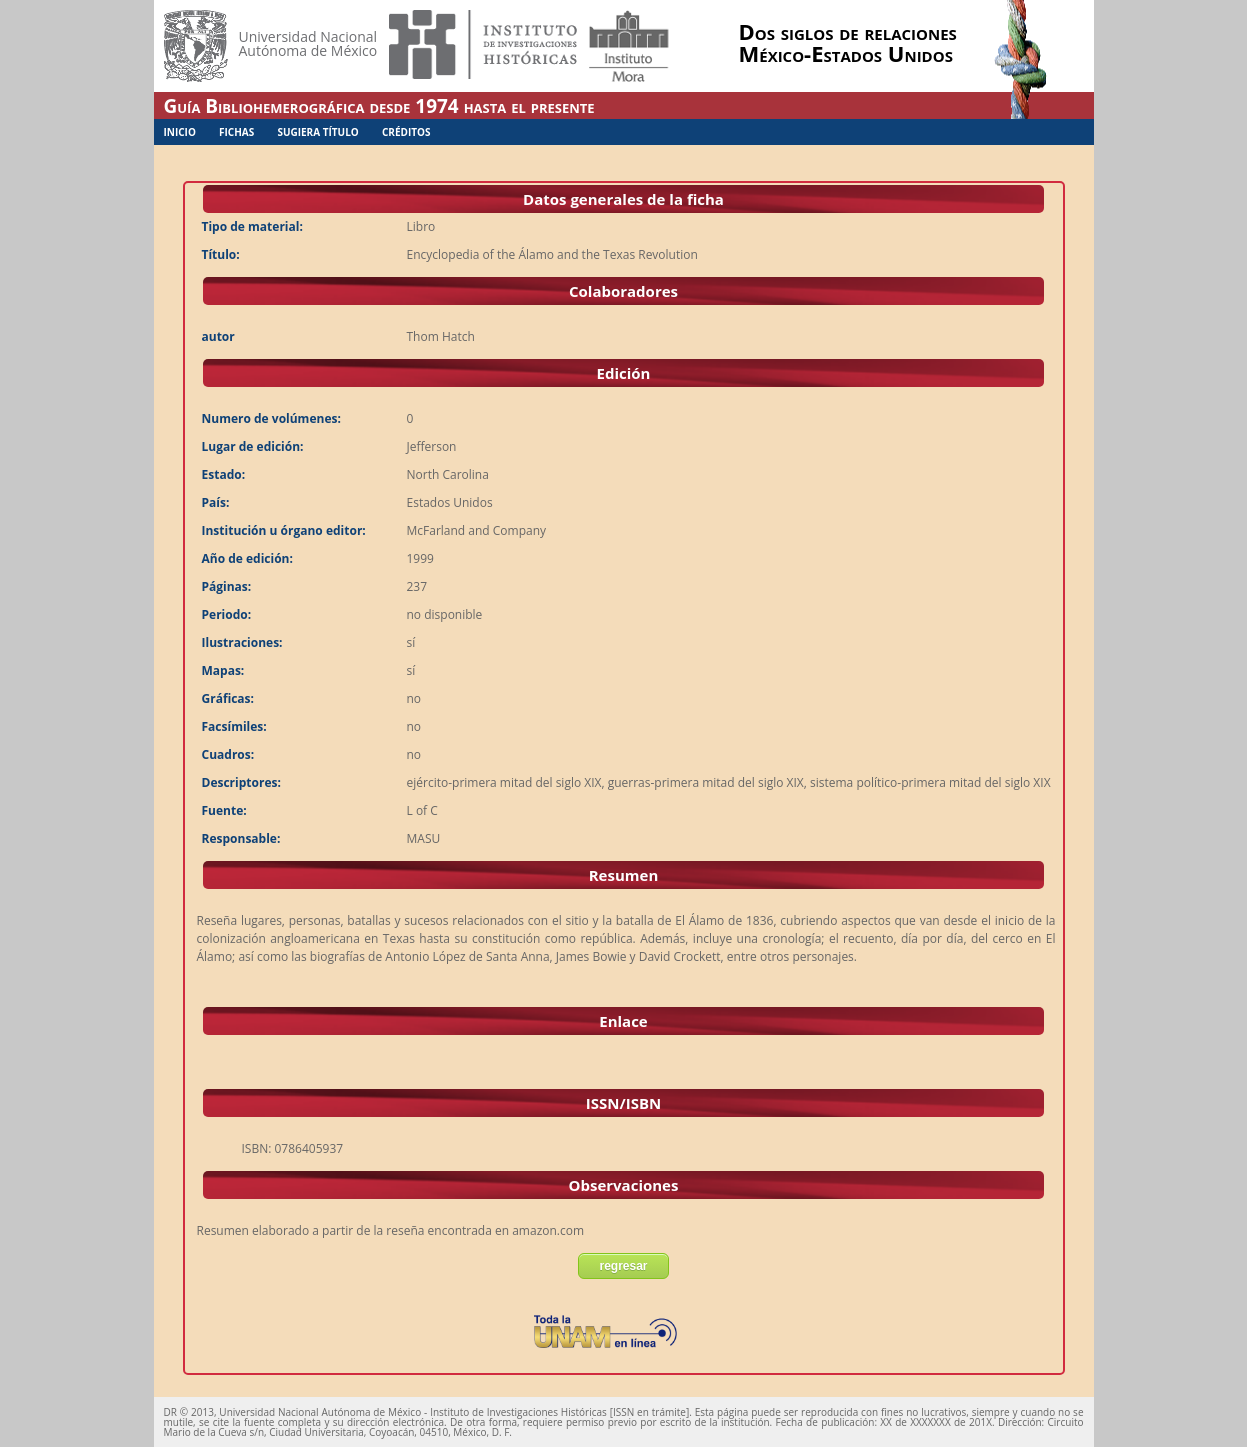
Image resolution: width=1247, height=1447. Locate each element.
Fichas (236, 132)
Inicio (180, 132)
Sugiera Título (317, 132)
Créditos (406, 132)
